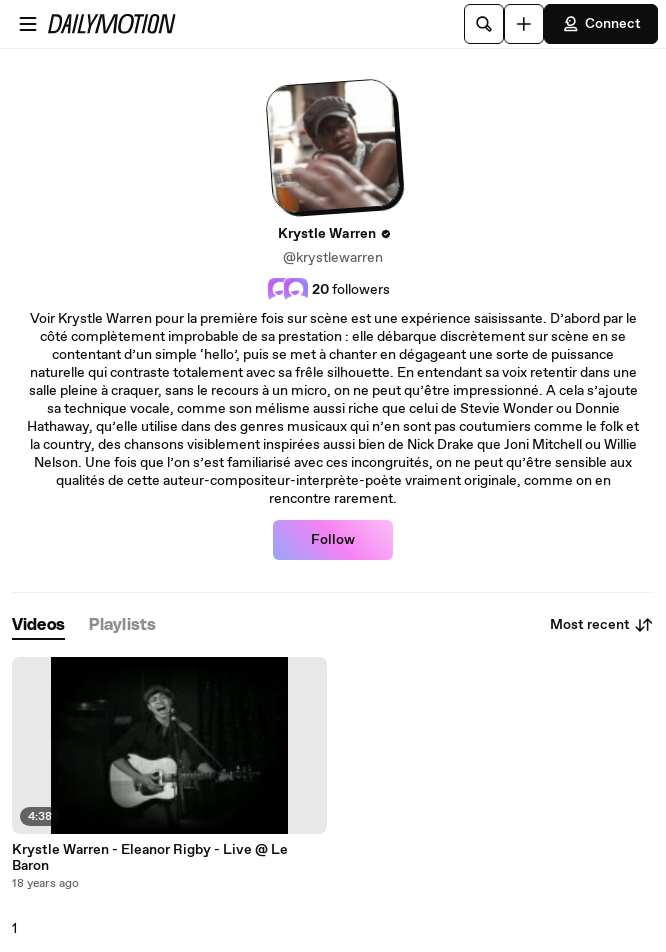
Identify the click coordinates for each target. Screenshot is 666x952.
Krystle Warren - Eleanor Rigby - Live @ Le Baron (150, 858)
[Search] (484, 24)
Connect (601, 24)
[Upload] (524, 24)
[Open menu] (28, 24)
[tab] (38, 625)
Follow (333, 540)
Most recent (602, 625)
